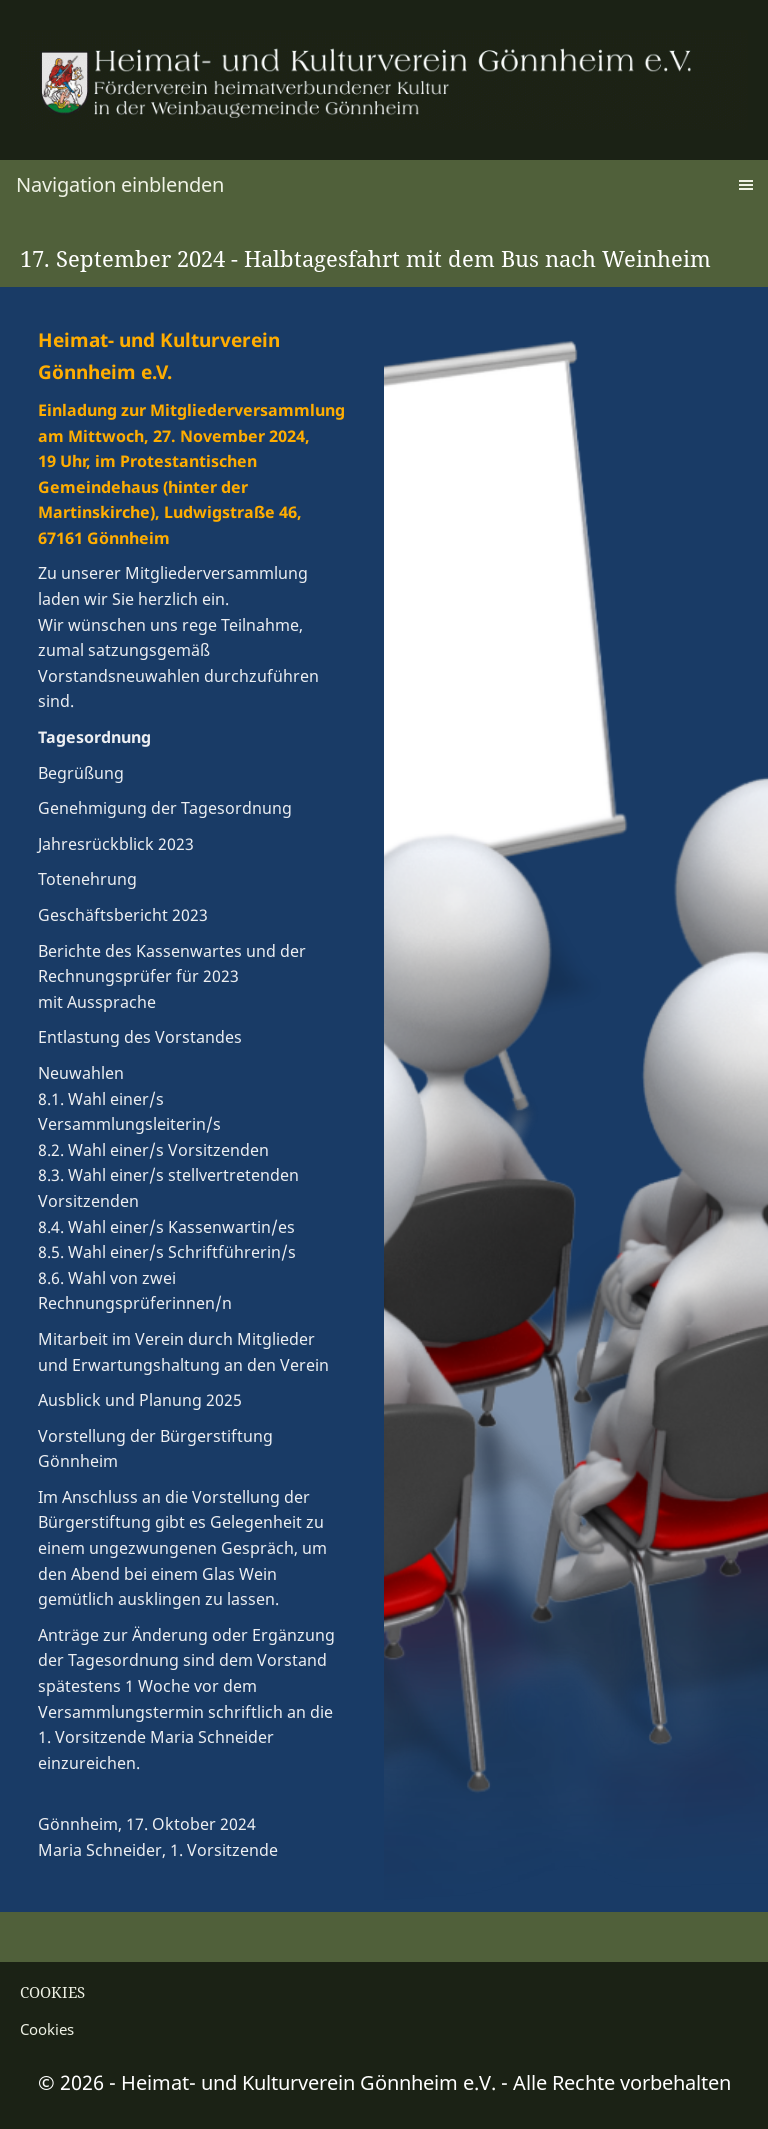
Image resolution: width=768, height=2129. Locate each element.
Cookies (47, 2029)
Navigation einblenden (120, 184)
